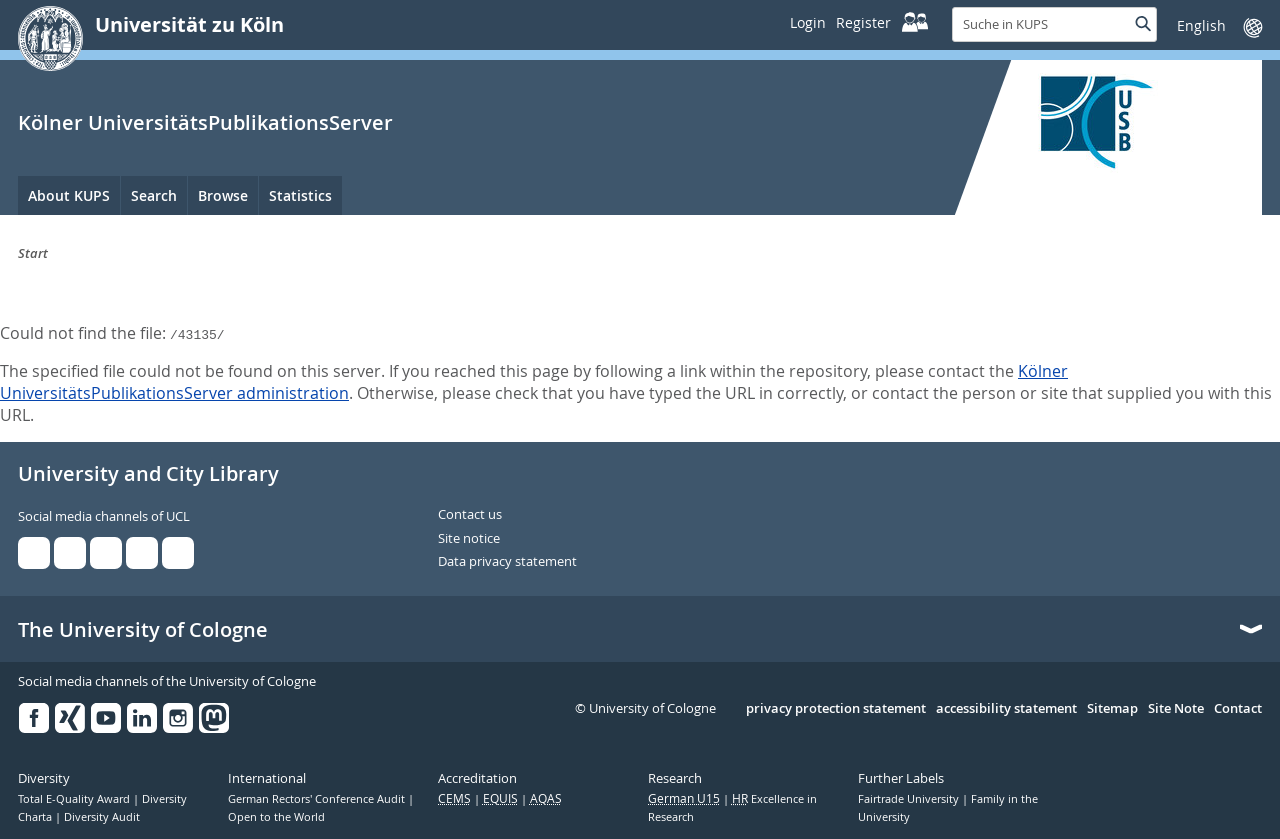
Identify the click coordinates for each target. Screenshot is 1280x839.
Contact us (470, 515)
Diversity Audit (102, 817)
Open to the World (276, 817)
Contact (1238, 709)
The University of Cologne (143, 630)
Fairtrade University (910, 799)
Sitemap (1112, 709)
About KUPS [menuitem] (69, 195)
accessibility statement (1006, 709)
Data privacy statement (507, 562)
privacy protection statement (836, 709)
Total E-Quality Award (75, 799)
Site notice (469, 539)
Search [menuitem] (154, 195)
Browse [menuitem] (223, 195)
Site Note (1176, 709)
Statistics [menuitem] (300, 195)
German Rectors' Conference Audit (318, 799)
